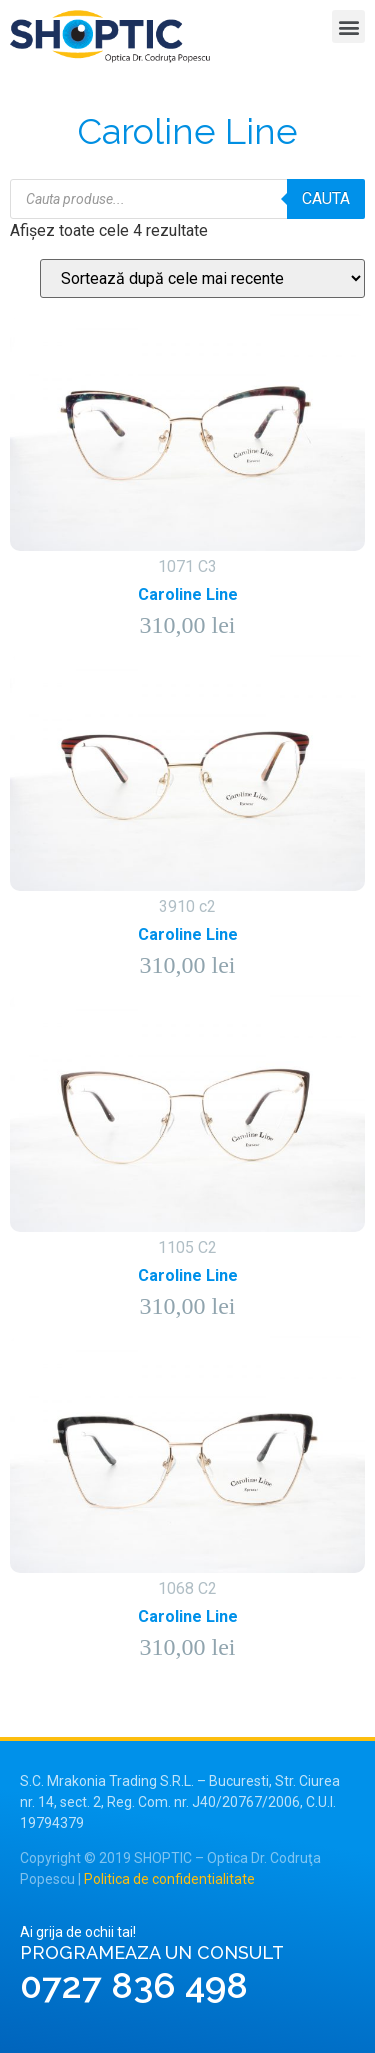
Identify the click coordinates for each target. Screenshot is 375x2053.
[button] (348, 26)
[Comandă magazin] (202, 278)
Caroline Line (188, 594)
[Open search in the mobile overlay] (187, 199)
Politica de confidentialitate (169, 1879)
